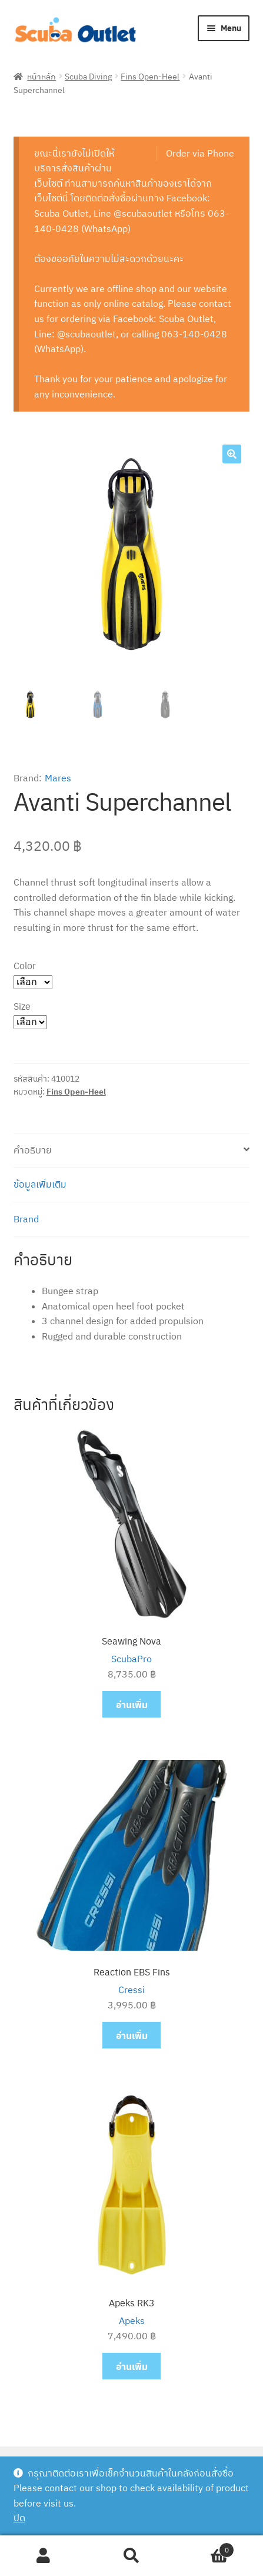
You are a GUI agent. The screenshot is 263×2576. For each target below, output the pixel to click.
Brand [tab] (26, 1219)
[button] (231, 454)
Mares (58, 778)
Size (22, 1006)
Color (25, 965)
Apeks (132, 2320)
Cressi (131, 1989)
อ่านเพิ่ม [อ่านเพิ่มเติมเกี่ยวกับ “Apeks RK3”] (132, 2366)
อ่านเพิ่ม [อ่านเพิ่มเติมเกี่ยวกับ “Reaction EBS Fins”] (132, 2035)
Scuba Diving (88, 76)
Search (131, 2556)
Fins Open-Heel (150, 76)
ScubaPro (131, 1659)
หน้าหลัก (41, 76)
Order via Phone (200, 153)
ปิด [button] (19, 2518)
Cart (204, 2547)
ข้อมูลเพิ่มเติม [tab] (40, 1184)
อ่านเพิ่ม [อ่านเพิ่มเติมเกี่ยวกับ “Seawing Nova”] (132, 1704)
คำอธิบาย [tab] (33, 1150)
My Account (44, 2556)
